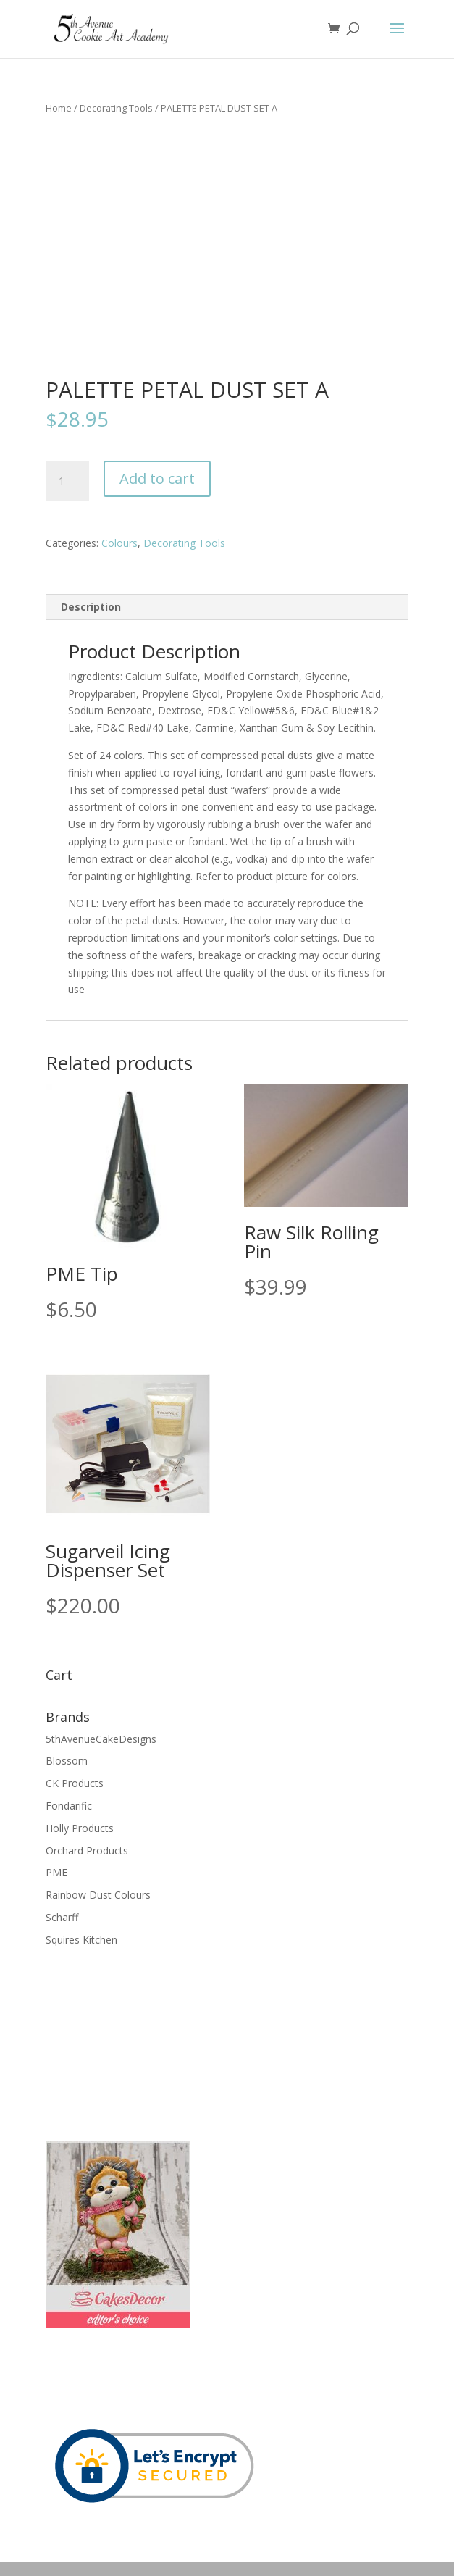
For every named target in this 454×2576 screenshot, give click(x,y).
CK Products (75, 1783)
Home (59, 107)
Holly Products (80, 1828)
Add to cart (157, 478)
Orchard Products (87, 1850)
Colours (119, 543)
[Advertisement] (118, 2042)
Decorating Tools (116, 107)
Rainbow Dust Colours (98, 1895)
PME (56, 1872)
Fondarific (69, 1805)
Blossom (67, 1761)
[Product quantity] (67, 481)
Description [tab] (91, 607)
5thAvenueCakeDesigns (101, 1739)
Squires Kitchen (81, 1939)
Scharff (62, 1917)
